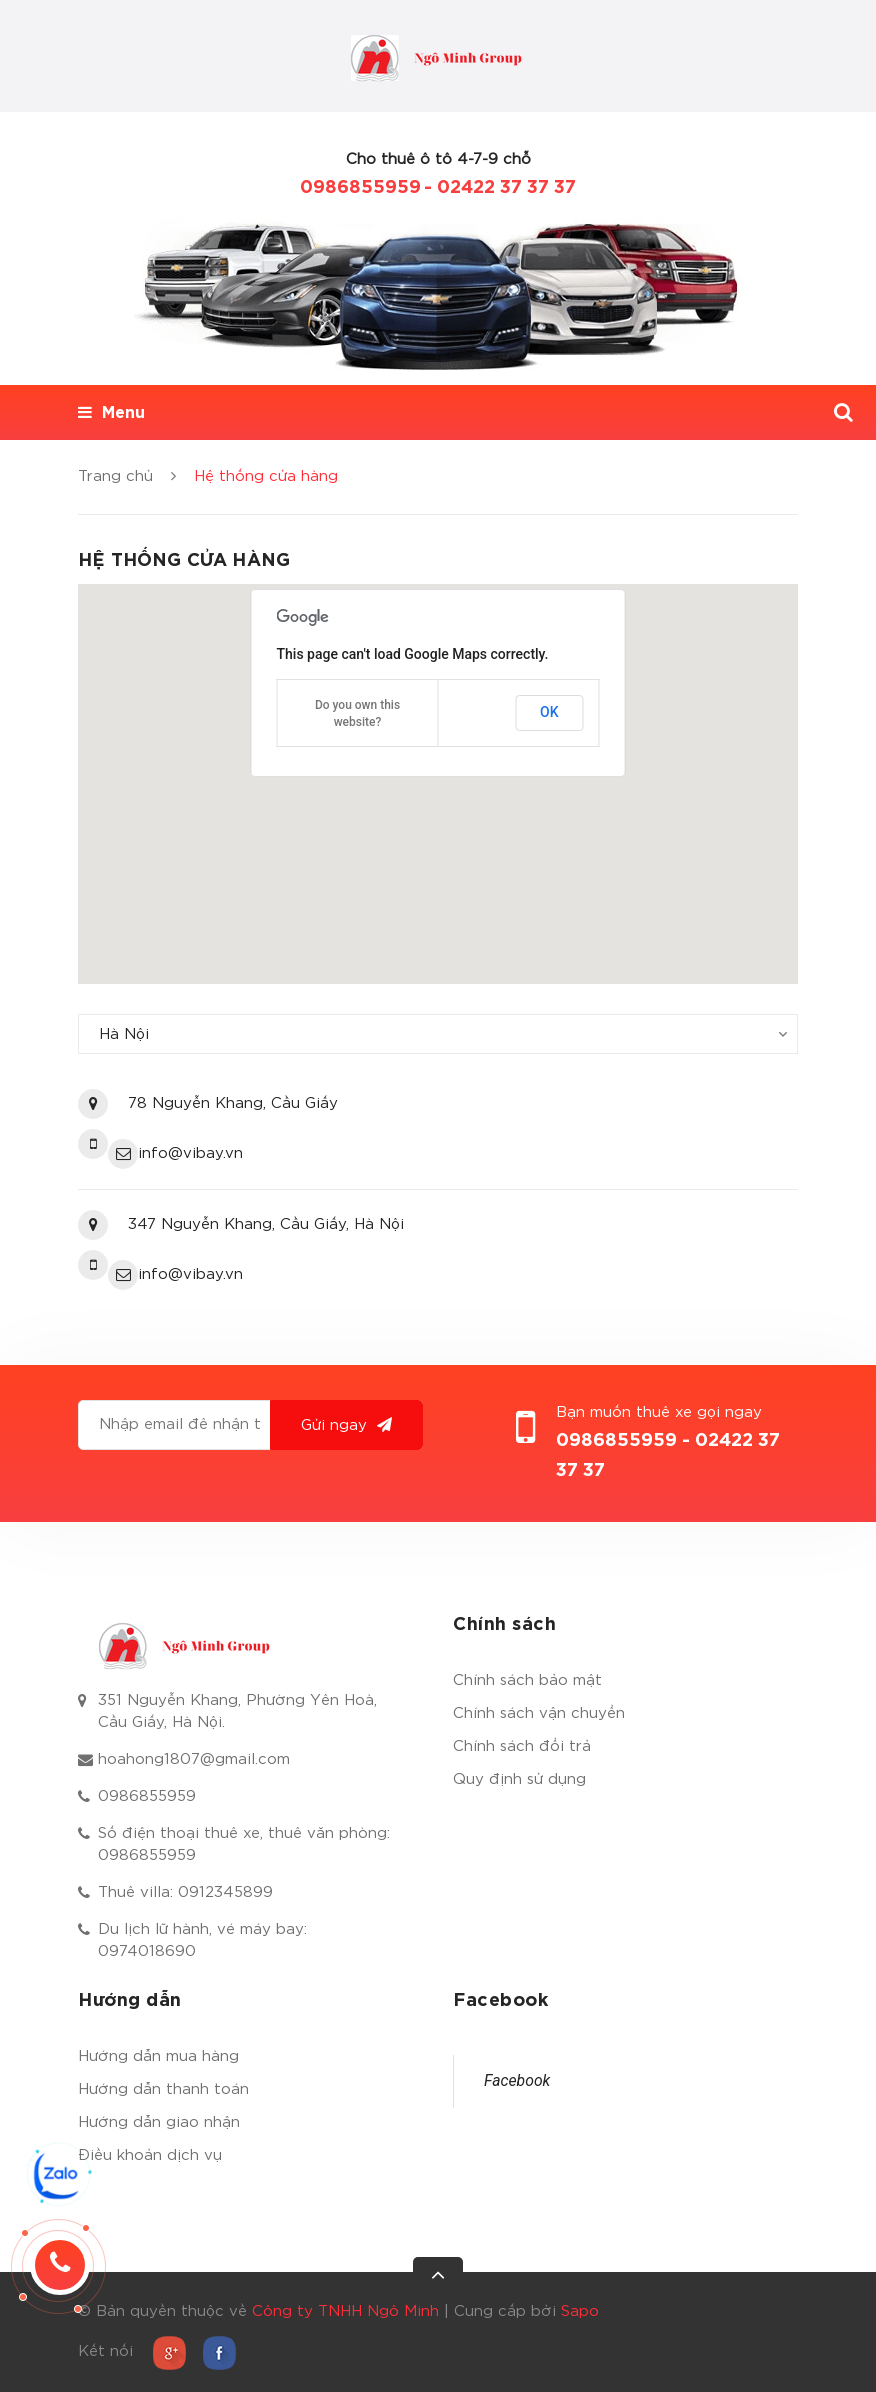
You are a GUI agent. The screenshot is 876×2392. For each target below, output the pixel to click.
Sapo (580, 2311)
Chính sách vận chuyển (539, 1713)
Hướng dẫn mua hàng (158, 2056)
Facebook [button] (500, 2001)
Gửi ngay (346, 1424)
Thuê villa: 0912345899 (185, 1892)
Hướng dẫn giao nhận (159, 2122)
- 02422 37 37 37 (500, 188)
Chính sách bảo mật (527, 1680)
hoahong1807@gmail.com (194, 1759)
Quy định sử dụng (519, 1779)
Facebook (517, 2080)
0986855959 (360, 188)
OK (549, 712)
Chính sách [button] (504, 1625)
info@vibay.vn (190, 1153)
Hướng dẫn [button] (130, 2001)
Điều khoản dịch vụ (150, 2155)
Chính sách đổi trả (522, 1746)
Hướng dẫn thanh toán (163, 2089)
